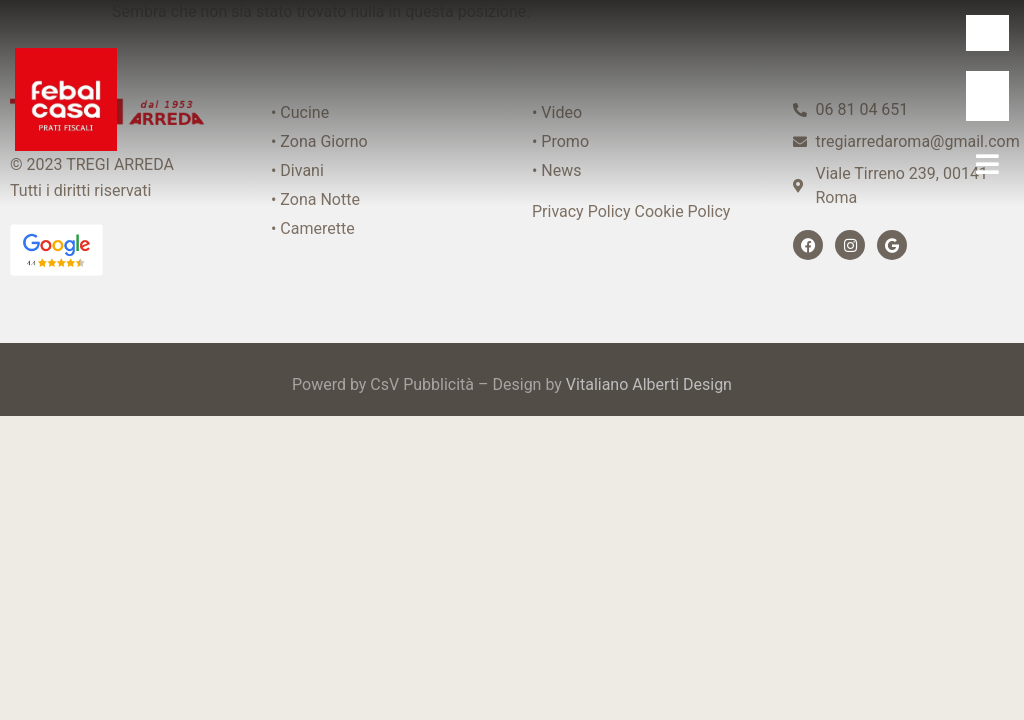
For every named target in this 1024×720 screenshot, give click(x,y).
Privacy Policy (581, 211)
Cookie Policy (682, 211)
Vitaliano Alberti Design (649, 384)
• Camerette (313, 228)
